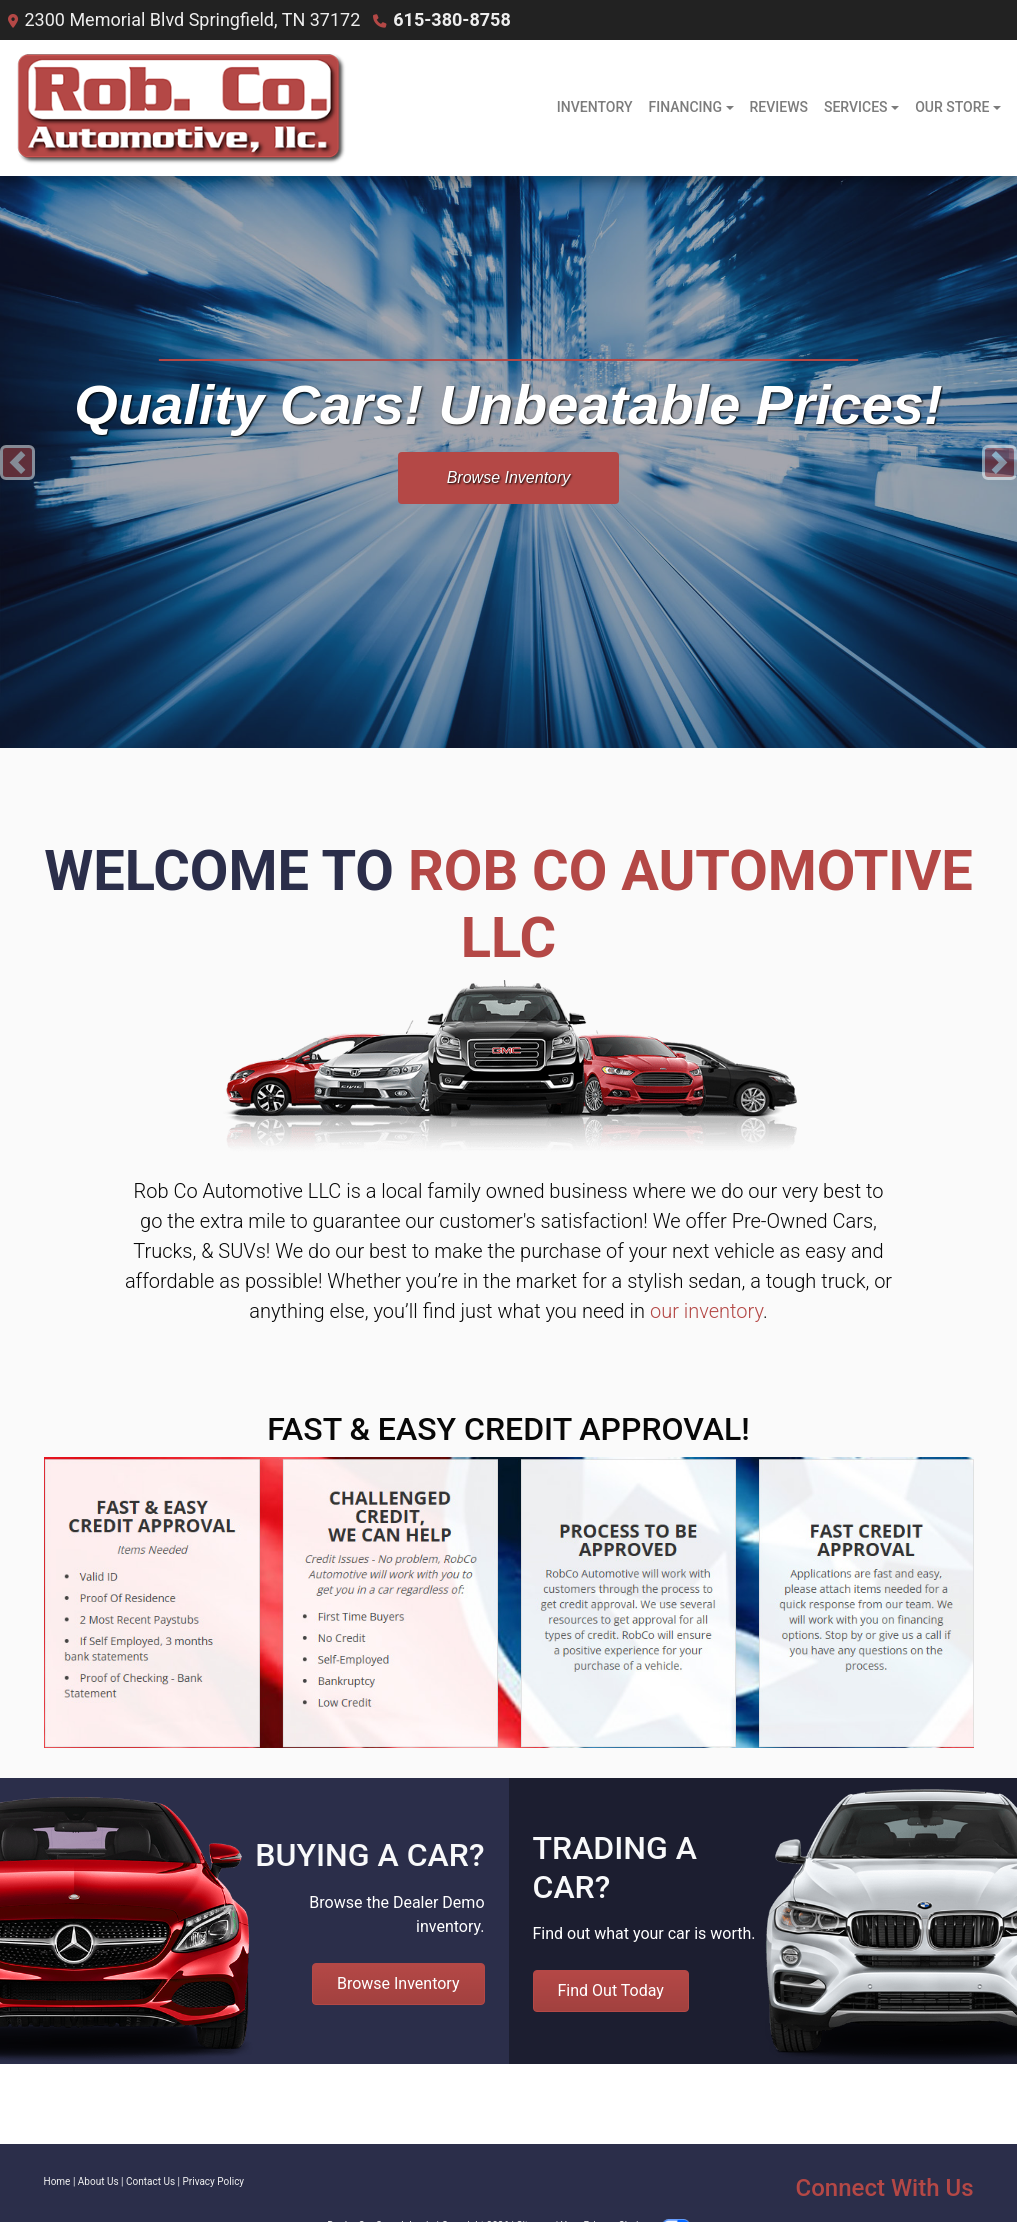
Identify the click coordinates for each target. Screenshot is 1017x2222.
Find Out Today (611, 1990)
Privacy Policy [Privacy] (214, 2181)
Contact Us (150, 2181)
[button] (17, 462)
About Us (98, 2181)
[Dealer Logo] (177, 108)
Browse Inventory (509, 477)
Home (57, 2181)
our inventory (706, 1311)
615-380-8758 (451, 19)
